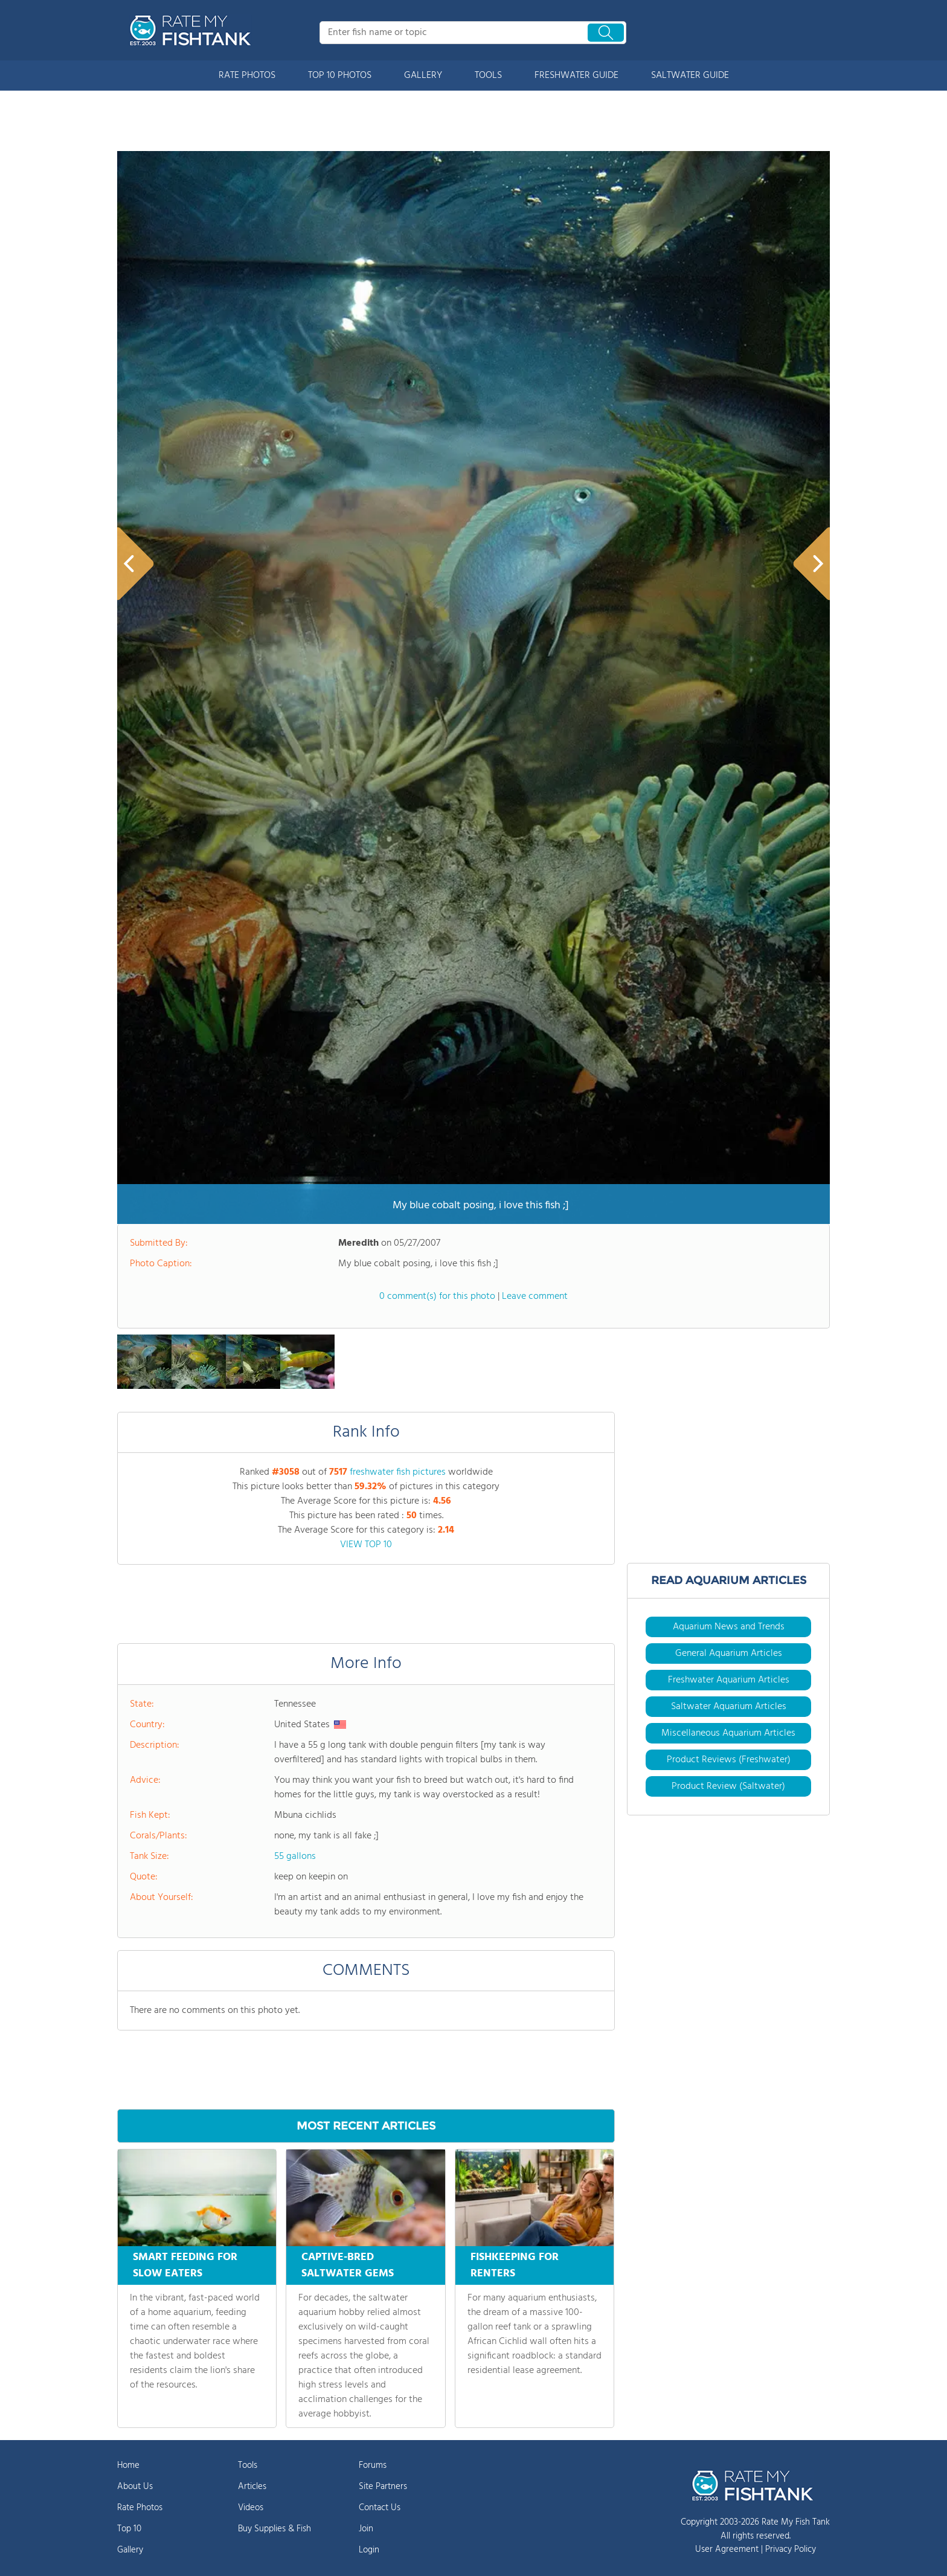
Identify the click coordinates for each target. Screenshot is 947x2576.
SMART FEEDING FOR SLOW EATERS (185, 2265)
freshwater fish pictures (398, 1472)
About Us (135, 2486)
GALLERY (423, 75)
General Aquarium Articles (728, 1653)
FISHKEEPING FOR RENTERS (514, 2265)
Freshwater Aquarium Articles (728, 1680)
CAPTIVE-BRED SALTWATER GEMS (347, 2265)
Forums (373, 2465)
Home (128, 2465)
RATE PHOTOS (247, 75)
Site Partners (383, 2486)
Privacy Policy (790, 2549)
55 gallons (295, 1856)
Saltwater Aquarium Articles (728, 1707)
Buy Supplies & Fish (274, 2529)
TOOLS (488, 75)
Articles (252, 2486)
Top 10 (129, 2529)
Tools (247, 2465)
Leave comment (535, 1296)
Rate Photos (139, 2507)
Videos (250, 2507)
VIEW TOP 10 (366, 1545)
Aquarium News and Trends (729, 1627)
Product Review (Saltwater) (728, 1786)
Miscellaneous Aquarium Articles (728, 1733)
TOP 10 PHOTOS (339, 75)
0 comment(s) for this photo (437, 1296)
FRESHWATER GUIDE (576, 75)
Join (366, 2529)
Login (369, 2550)
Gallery (130, 2550)
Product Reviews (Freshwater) (729, 1760)
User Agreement (727, 2549)
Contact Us (379, 2507)
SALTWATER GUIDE (690, 75)
